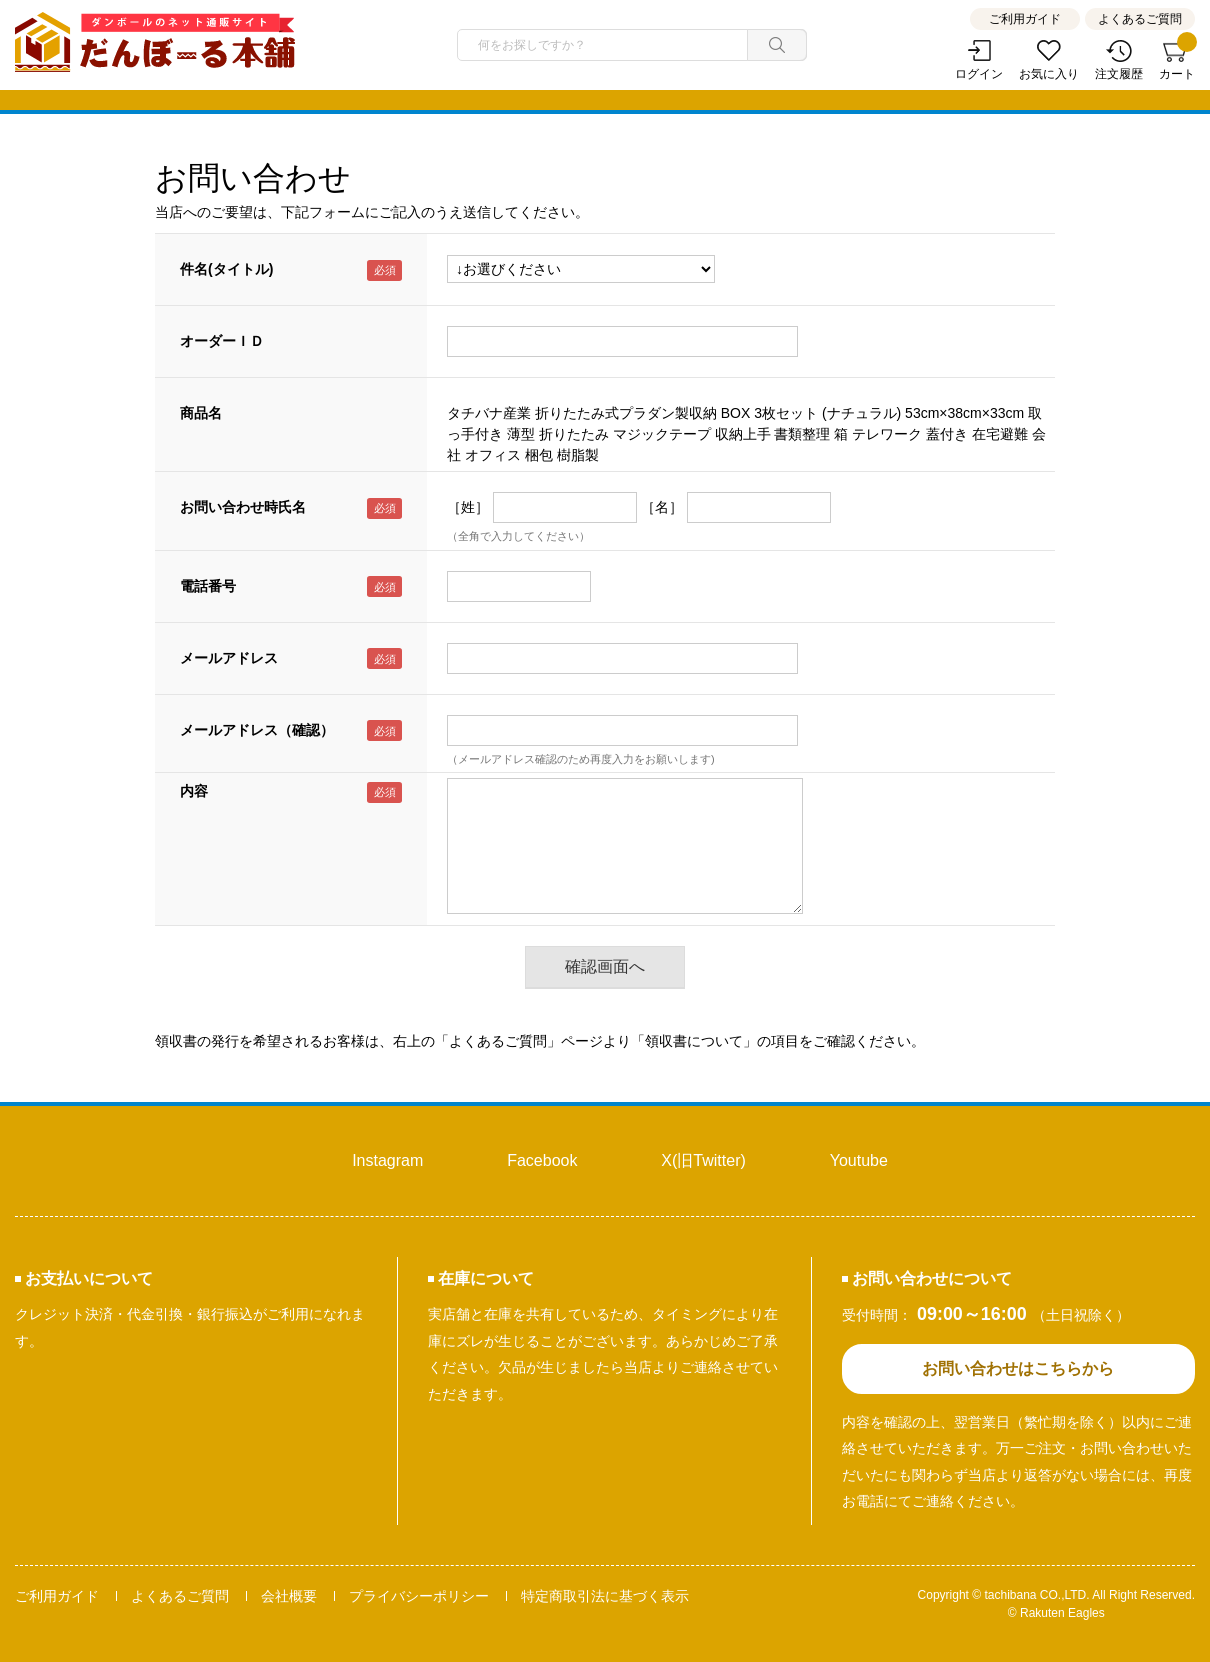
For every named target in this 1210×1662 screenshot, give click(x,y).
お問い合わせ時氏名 (243, 507)
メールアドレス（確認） (257, 730)
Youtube (859, 1160)
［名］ (662, 507)
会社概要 (289, 1596)
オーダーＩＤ (222, 341)
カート (1177, 60)
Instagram (387, 1160)
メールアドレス (229, 658)
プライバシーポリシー (419, 1596)
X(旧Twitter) (703, 1160)
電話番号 (208, 586)
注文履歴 (1119, 74)
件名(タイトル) (226, 269)
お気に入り (1049, 74)
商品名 (201, 413)
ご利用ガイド (1025, 19)
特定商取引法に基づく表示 (605, 1596)
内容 (194, 791)
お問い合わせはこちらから (1018, 1368)
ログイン (979, 74)
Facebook (542, 1160)
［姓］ (468, 507)
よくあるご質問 (1140, 19)
